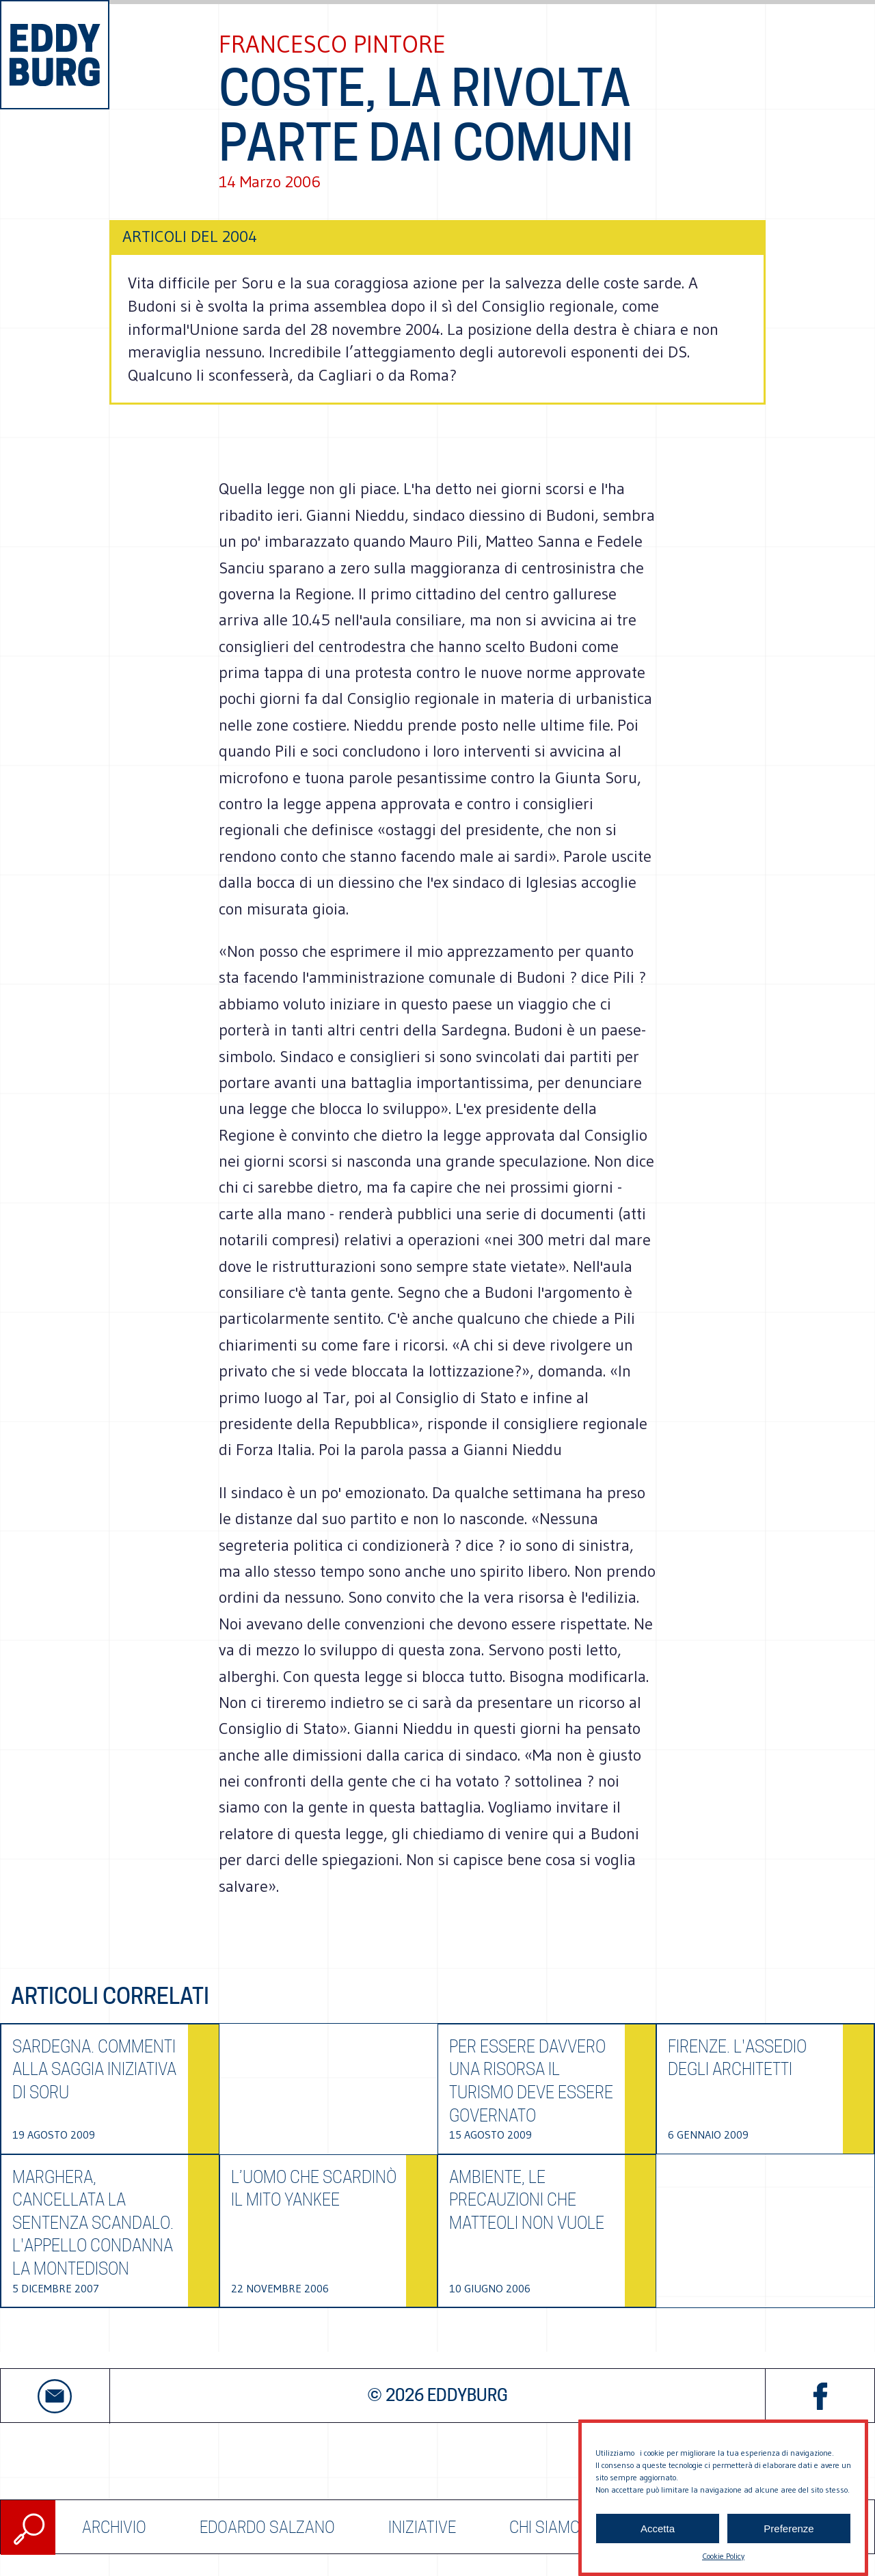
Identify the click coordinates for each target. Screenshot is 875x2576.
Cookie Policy (723, 2569)
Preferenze (788, 2541)
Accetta (658, 2541)
